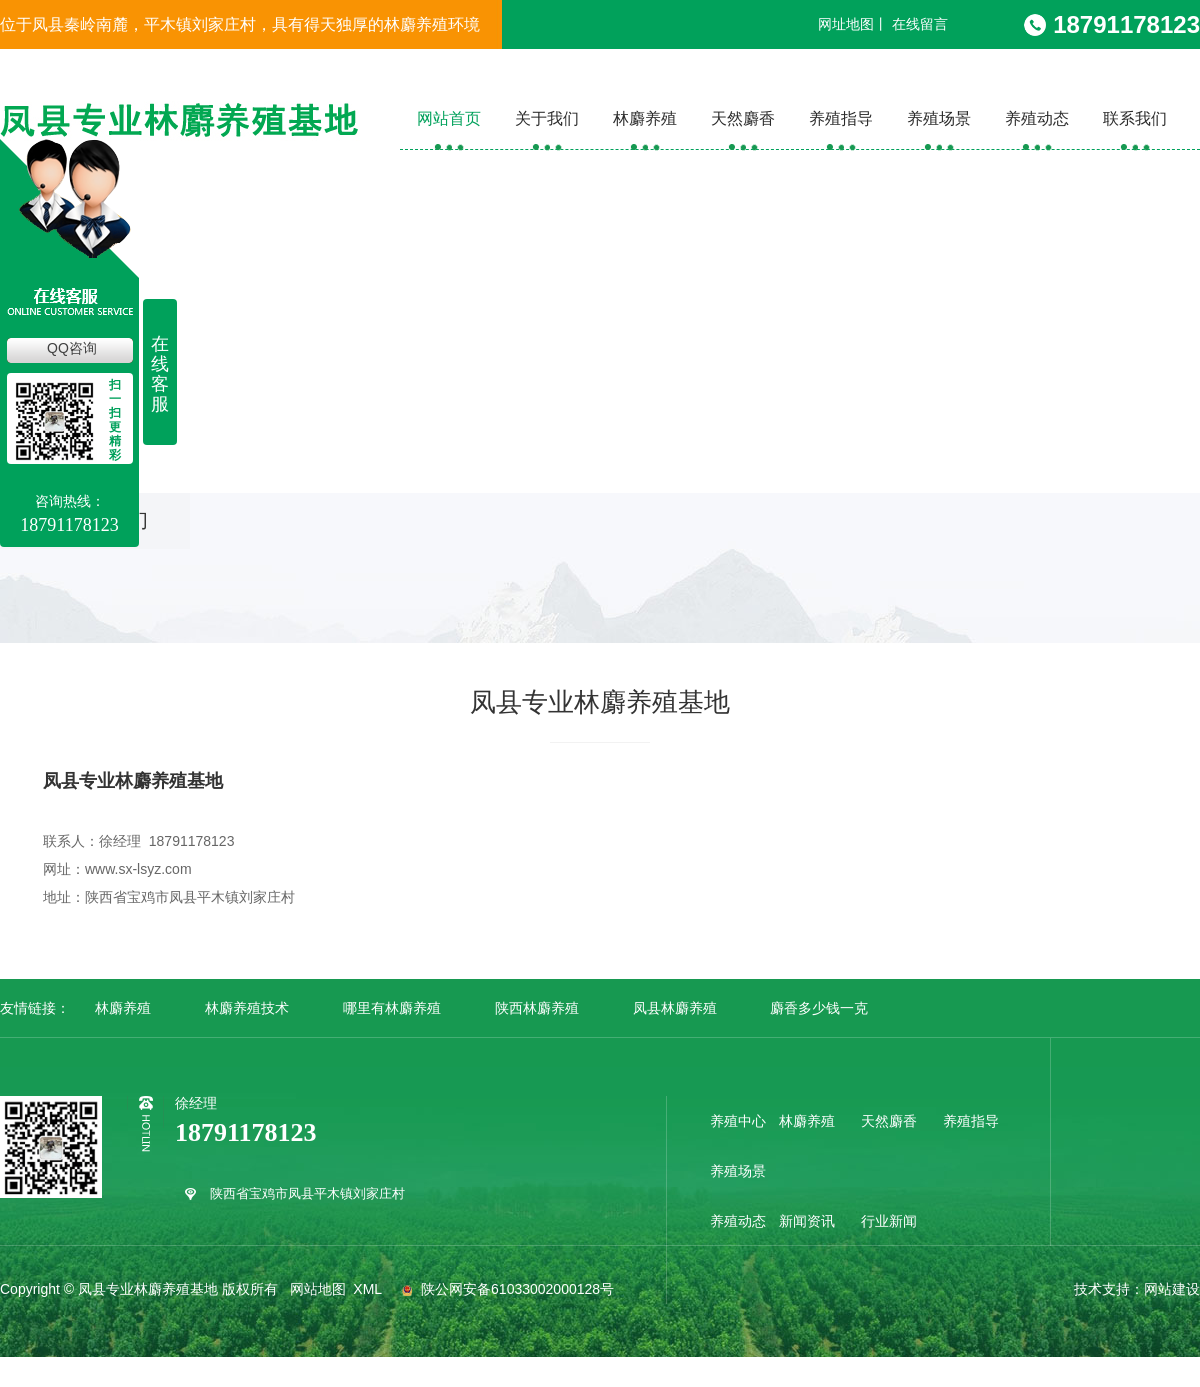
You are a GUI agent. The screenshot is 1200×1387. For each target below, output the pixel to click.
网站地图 (318, 1289)
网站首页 (449, 118)
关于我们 (547, 118)
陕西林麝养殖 (537, 1008)
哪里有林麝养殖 (392, 1008)
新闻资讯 (807, 1221)
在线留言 (920, 24)
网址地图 (846, 24)
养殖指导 (841, 118)
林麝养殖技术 (247, 1008)
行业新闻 (889, 1221)
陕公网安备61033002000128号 (505, 1289)
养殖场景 (939, 118)
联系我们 (1135, 118)
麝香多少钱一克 (819, 1008)
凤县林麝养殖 (675, 1008)
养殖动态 (1037, 118)
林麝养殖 (645, 118)
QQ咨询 (72, 348)
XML (369, 1289)
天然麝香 (743, 118)
